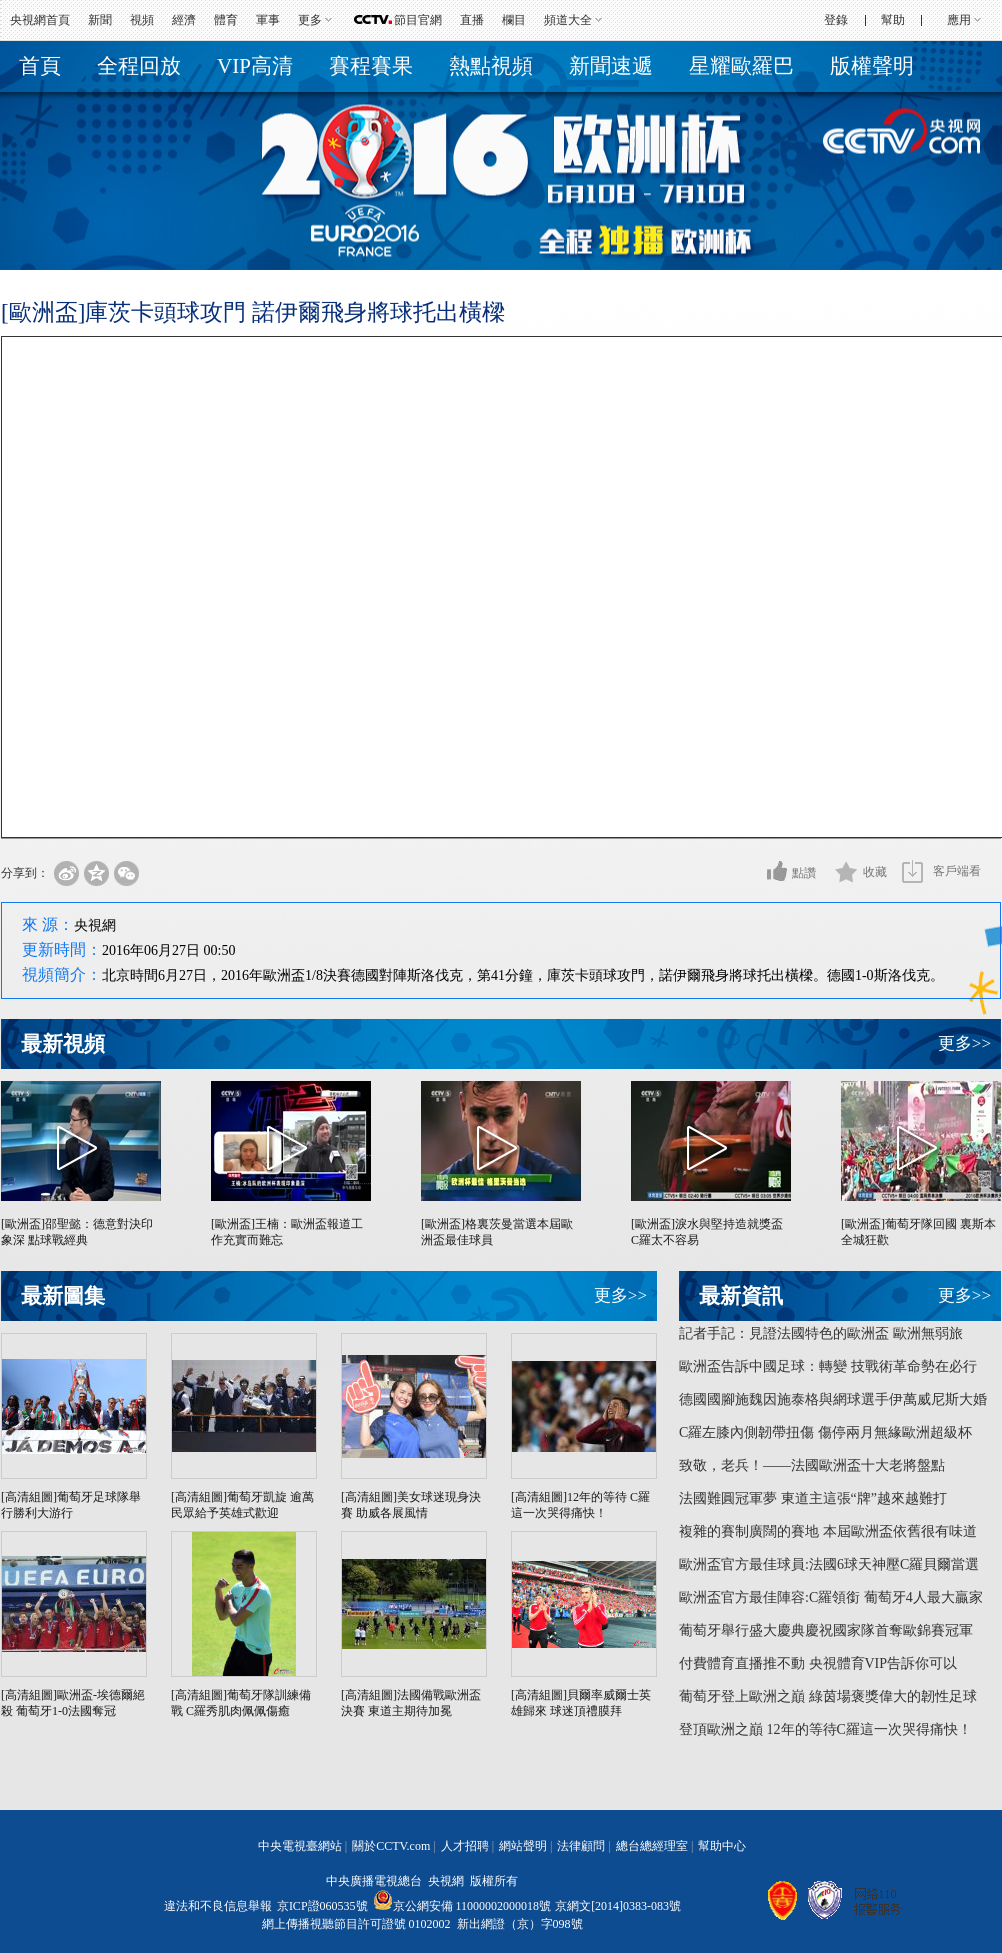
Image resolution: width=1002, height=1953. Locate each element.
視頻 (142, 20)
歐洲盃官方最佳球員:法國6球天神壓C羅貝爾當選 (829, 1564)
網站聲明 (523, 1846)
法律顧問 (581, 1846)
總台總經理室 (652, 1846)
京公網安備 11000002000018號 (462, 1906)
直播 (472, 20)
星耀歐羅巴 (741, 66)
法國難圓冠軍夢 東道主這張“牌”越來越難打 (813, 1498)
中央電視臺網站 (300, 1846)
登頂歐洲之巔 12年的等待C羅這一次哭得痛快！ (825, 1729)
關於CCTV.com (391, 1846)
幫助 (893, 20)
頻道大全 (568, 20)
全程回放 (139, 66)
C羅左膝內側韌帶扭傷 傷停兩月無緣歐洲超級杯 (825, 1432)
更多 (310, 20)
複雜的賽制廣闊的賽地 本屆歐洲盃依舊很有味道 (828, 1531)
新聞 (100, 20)
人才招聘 (465, 1846)
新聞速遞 (611, 66)
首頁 (40, 66)
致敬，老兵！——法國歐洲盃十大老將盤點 (812, 1465)
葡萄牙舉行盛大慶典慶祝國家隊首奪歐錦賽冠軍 (826, 1630)
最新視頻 (63, 1044)
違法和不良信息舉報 (218, 1906)
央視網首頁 (40, 20)
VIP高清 (255, 66)
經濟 (184, 20)
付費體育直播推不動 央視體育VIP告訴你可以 (818, 1663)
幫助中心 (722, 1846)
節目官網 (418, 20)
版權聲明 (872, 66)
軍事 (268, 20)
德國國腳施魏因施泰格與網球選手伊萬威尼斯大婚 (833, 1399)
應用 (959, 20)
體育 (226, 20)
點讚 (804, 873)
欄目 (514, 20)
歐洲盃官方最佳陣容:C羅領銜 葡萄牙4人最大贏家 (831, 1597)
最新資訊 (741, 1296)
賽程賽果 (371, 66)
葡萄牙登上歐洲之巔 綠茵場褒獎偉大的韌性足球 (828, 1696)
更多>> (964, 1043)
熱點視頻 (491, 66)
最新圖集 (63, 1296)
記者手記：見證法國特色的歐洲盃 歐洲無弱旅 (821, 1333)
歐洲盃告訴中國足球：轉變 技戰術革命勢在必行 (828, 1366)
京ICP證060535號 (322, 1906)
